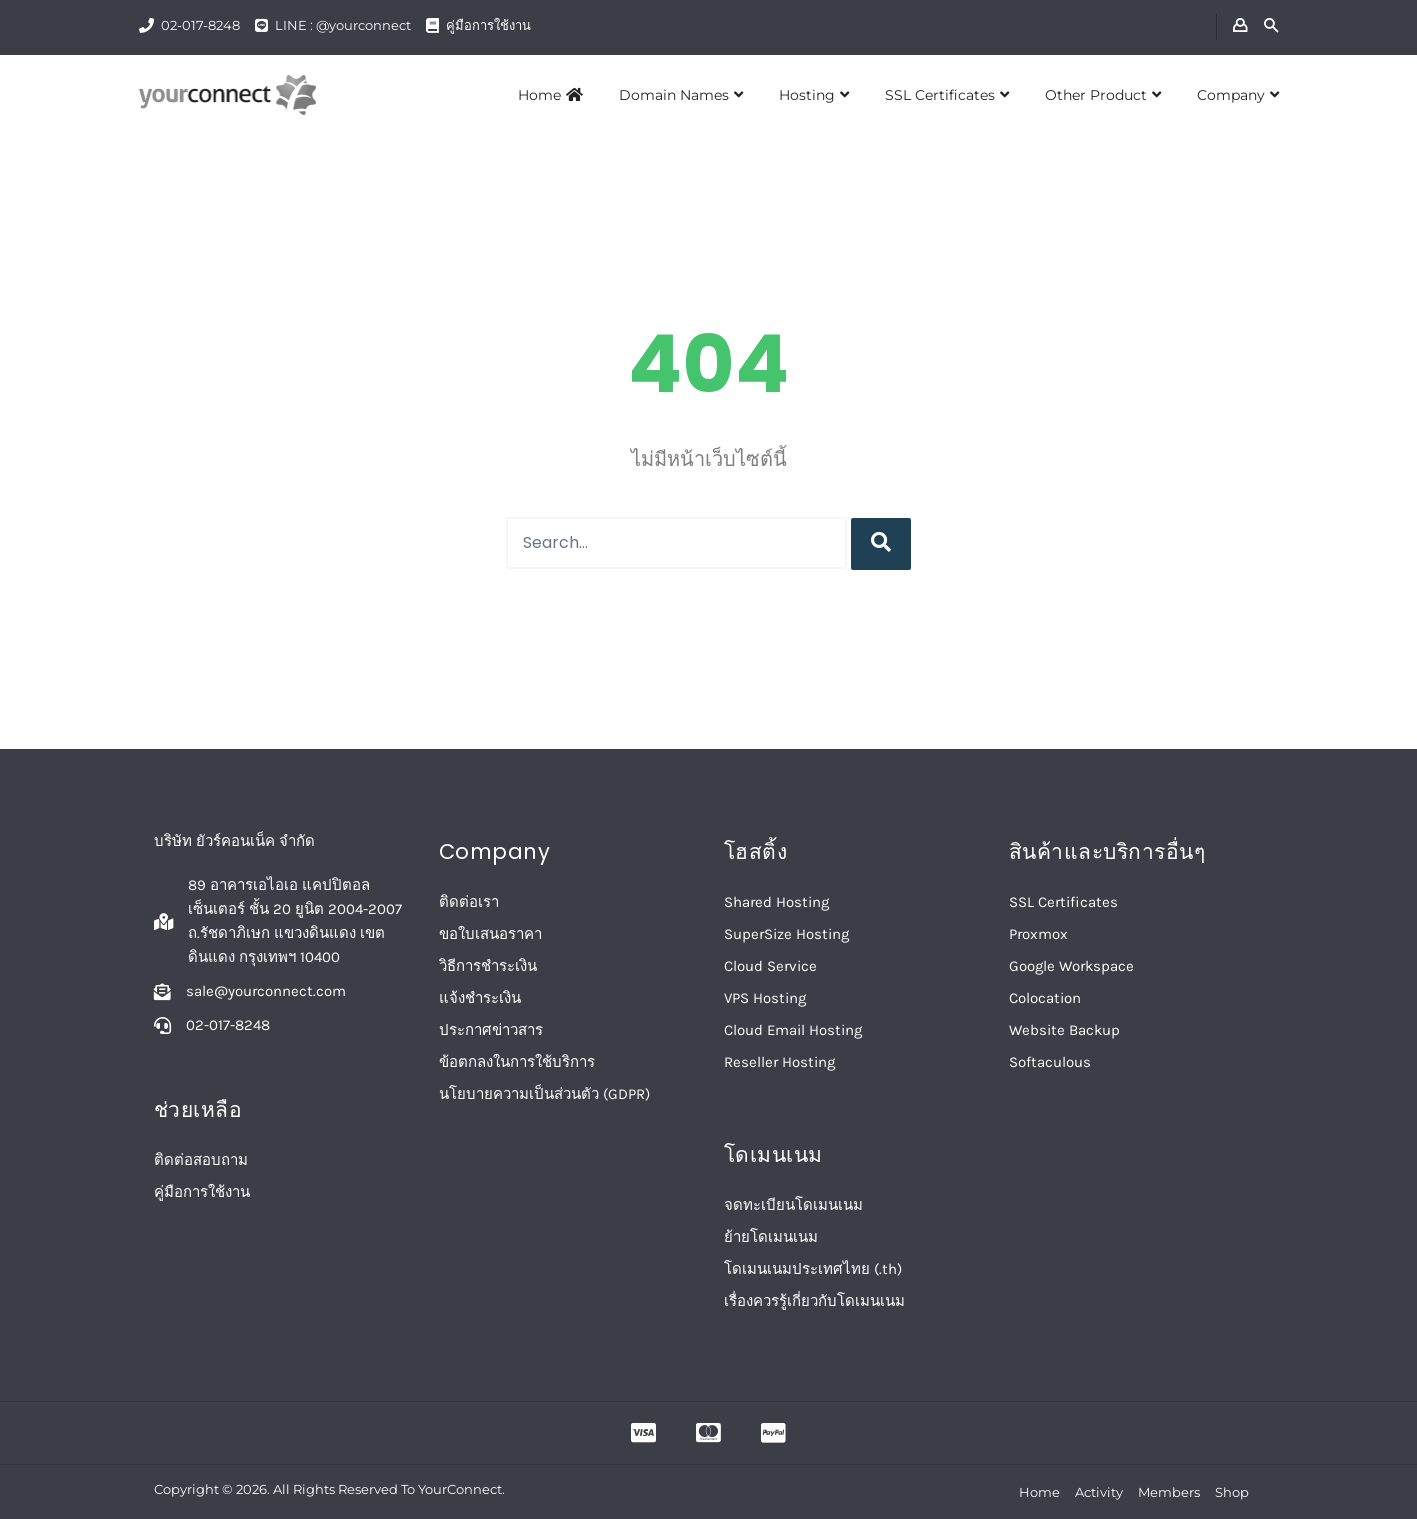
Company (1238, 95)
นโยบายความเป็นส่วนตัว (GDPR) (544, 1094)
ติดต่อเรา (469, 902)
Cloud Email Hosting (793, 1030)
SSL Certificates (947, 95)
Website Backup (1064, 1030)
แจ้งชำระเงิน (480, 998)
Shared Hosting (776, 902)
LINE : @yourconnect (343, 25)
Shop (1232, 1492)
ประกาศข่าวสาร (491, 1030)
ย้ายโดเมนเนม (771, 1237)
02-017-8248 (200, 25)
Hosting (814, 95)
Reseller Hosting (779, 1062)
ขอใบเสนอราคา (490, 934)
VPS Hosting (765, 998)
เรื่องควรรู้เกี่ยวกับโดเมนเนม (814, 1301)
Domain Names (681, 95)
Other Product (1103, 95)
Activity (1099, 1492)
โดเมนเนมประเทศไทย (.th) (813, 1269)
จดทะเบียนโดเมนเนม (793, 1205)
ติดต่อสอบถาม (201, 1160)
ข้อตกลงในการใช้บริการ (517, 1062)
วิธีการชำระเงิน (488, 966)
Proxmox (1038, 934)
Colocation (1045, 998)
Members (1169, 1492)
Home (550, 95)
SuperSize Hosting (786, 934)
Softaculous (1050, 1062)
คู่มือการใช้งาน (488, 25)
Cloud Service (770, 966)
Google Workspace (1071, 966)
